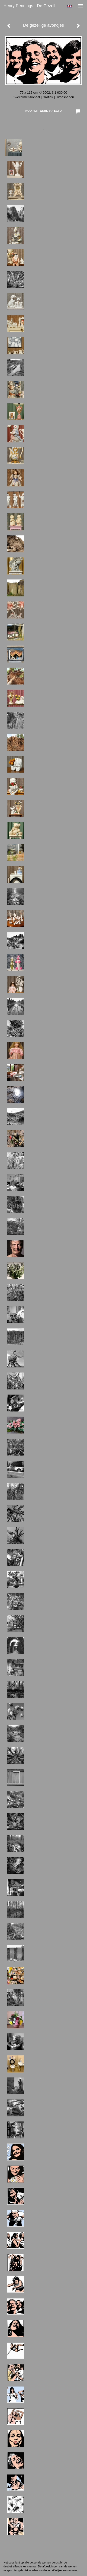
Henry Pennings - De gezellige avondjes (33, 5)
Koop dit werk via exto (43, 110)
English (69, 6)
